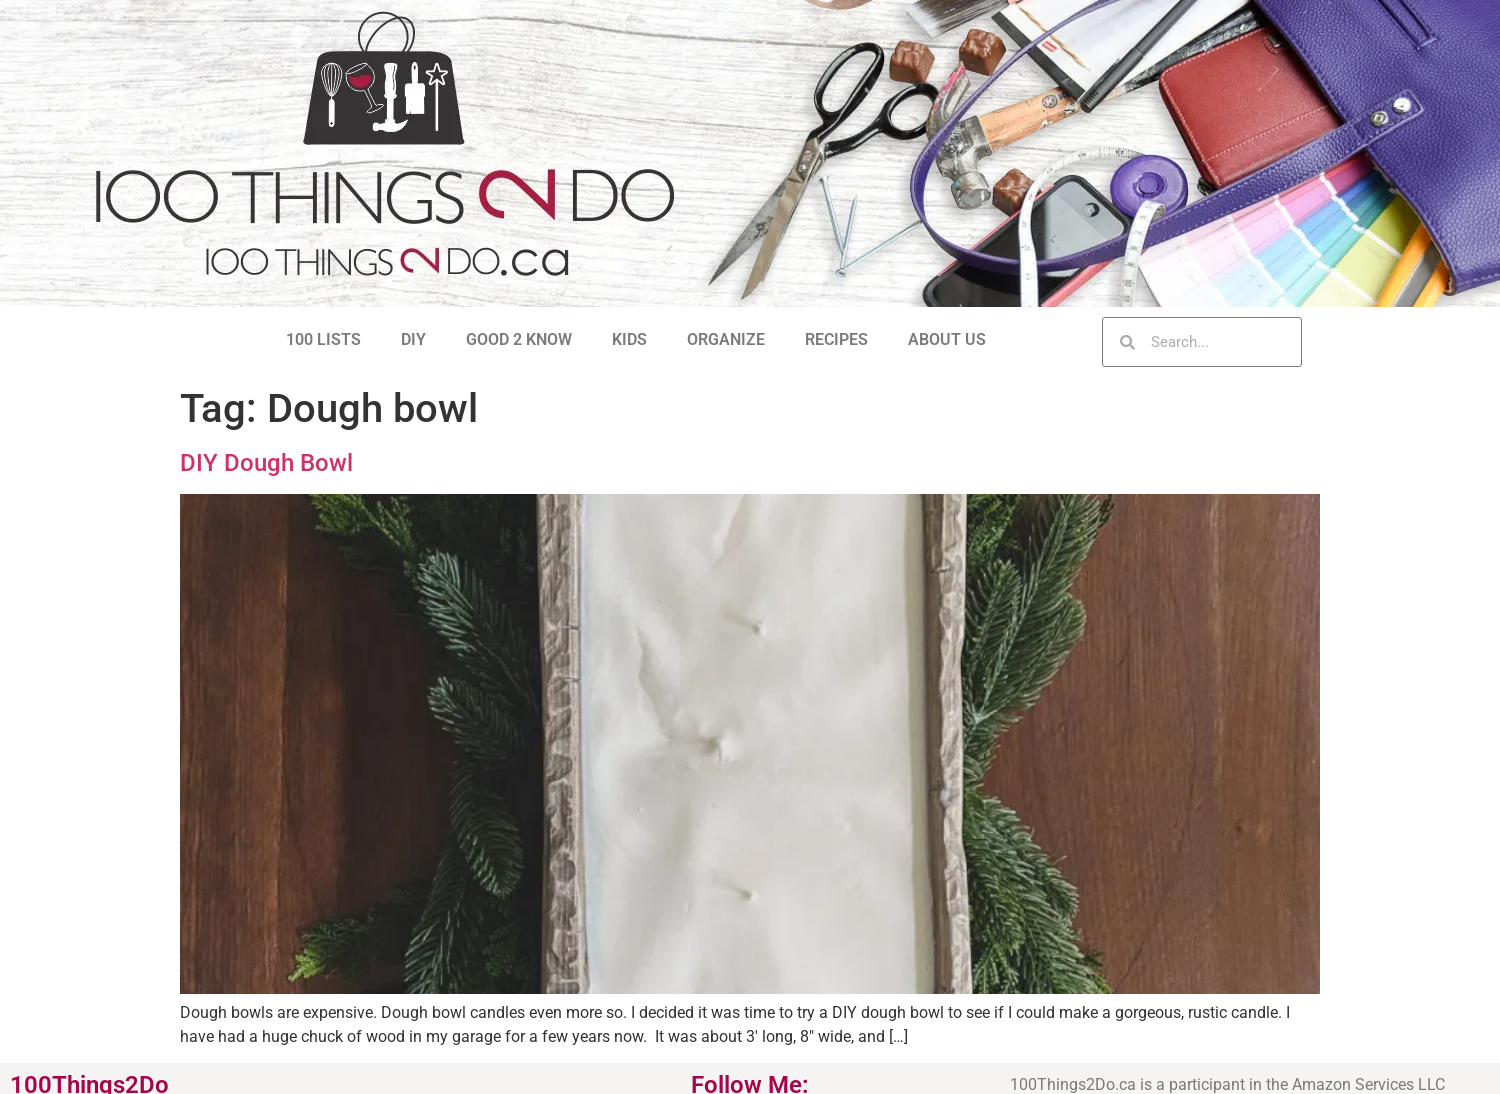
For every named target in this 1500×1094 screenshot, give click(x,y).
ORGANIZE (726, 339)
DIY (413, 339)
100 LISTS (323, 339)
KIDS (629, 339)
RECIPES (836, 339)
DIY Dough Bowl (266, 463)
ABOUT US (947, 339)
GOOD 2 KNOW (519, 339)
